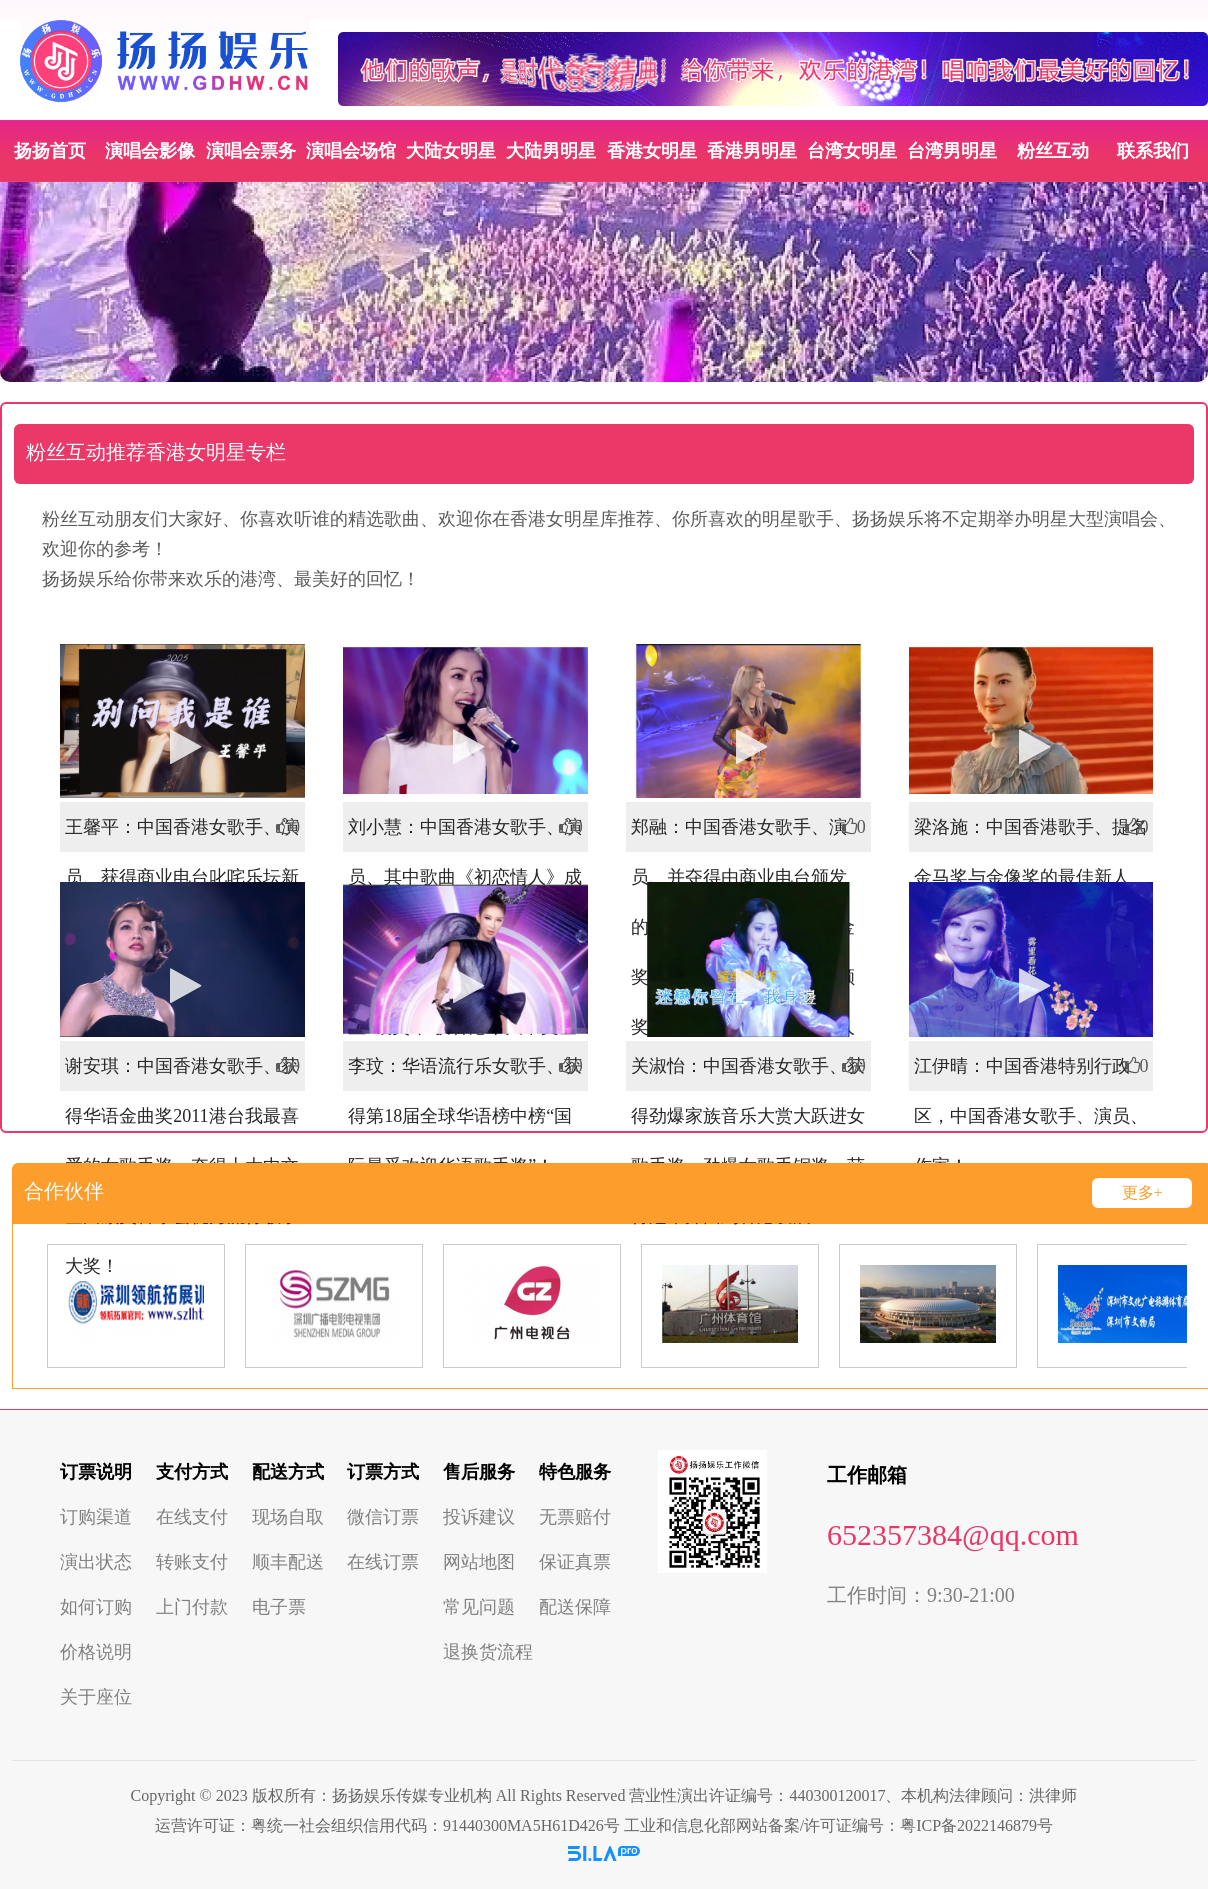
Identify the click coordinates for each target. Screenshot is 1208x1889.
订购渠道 (96, 1517)
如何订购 (96, 1607)
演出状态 (96, 1562)
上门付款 (192, 1607)
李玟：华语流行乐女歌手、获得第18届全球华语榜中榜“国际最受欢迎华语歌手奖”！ (465, 1116)
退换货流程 (488, 1652)
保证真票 (575, 1562)
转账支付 (192, 1562)
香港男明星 (752, 151)
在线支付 (192, 1517)
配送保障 (575, 1607)
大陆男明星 (551, 151)
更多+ (1142, 1192)
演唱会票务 (251, 151)
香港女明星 (652, 151)
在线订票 (383, 1562)
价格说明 (96, 1652)
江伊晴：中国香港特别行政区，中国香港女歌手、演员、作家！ (1031, 1116)
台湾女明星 (852, 151)
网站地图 (479, 1562)
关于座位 (96, 1697)
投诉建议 (479, 1517)
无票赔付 (575, 1517)
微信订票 (383, 1517)
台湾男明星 (952, 151)
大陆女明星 (451, 151)
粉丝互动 (1053, 151)
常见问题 (479, 1607)
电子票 (279, 1607)
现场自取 (288, 1517)
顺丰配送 (288, 1562)
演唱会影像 (150, 151)
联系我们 (1153, 151)
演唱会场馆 (351, 151)
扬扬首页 (50, 151)
